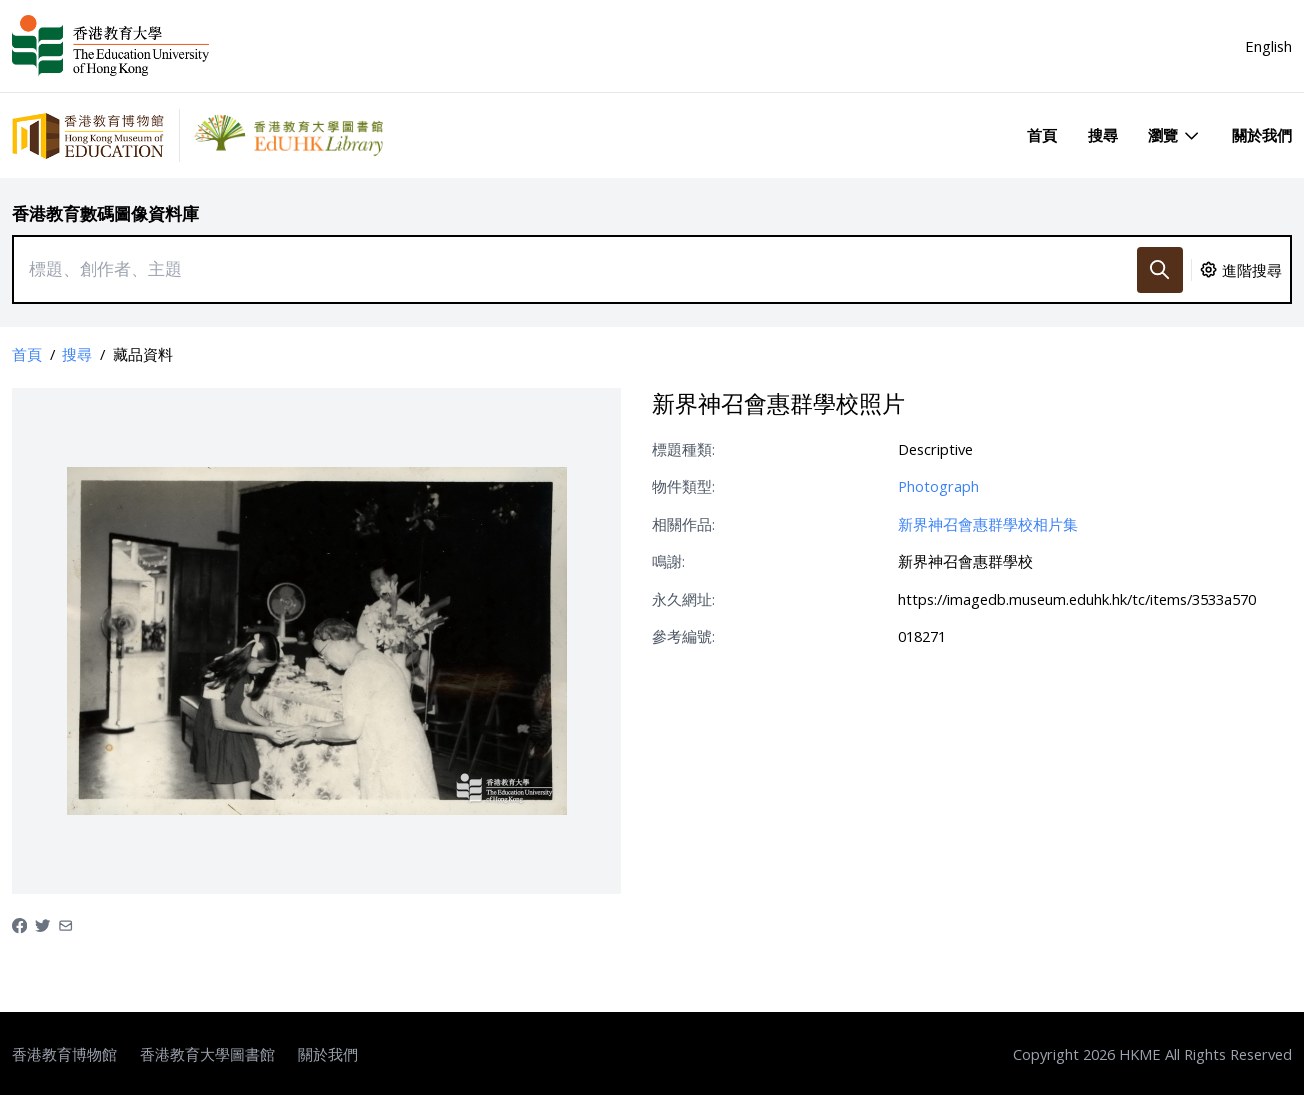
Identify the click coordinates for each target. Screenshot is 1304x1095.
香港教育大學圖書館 (207, 1054)
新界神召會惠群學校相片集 (988, 524)
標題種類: (683, 449)
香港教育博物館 (64, 1054)
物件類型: (683, 486)
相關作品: (683, 524)
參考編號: (683, 636)
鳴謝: (668, 561)
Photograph (938, 486)
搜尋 (1103, 135)
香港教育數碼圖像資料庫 (105, 213)
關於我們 (1262, 135)
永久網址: (683, 599)
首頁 (1042, 135)
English (1268, 46)
